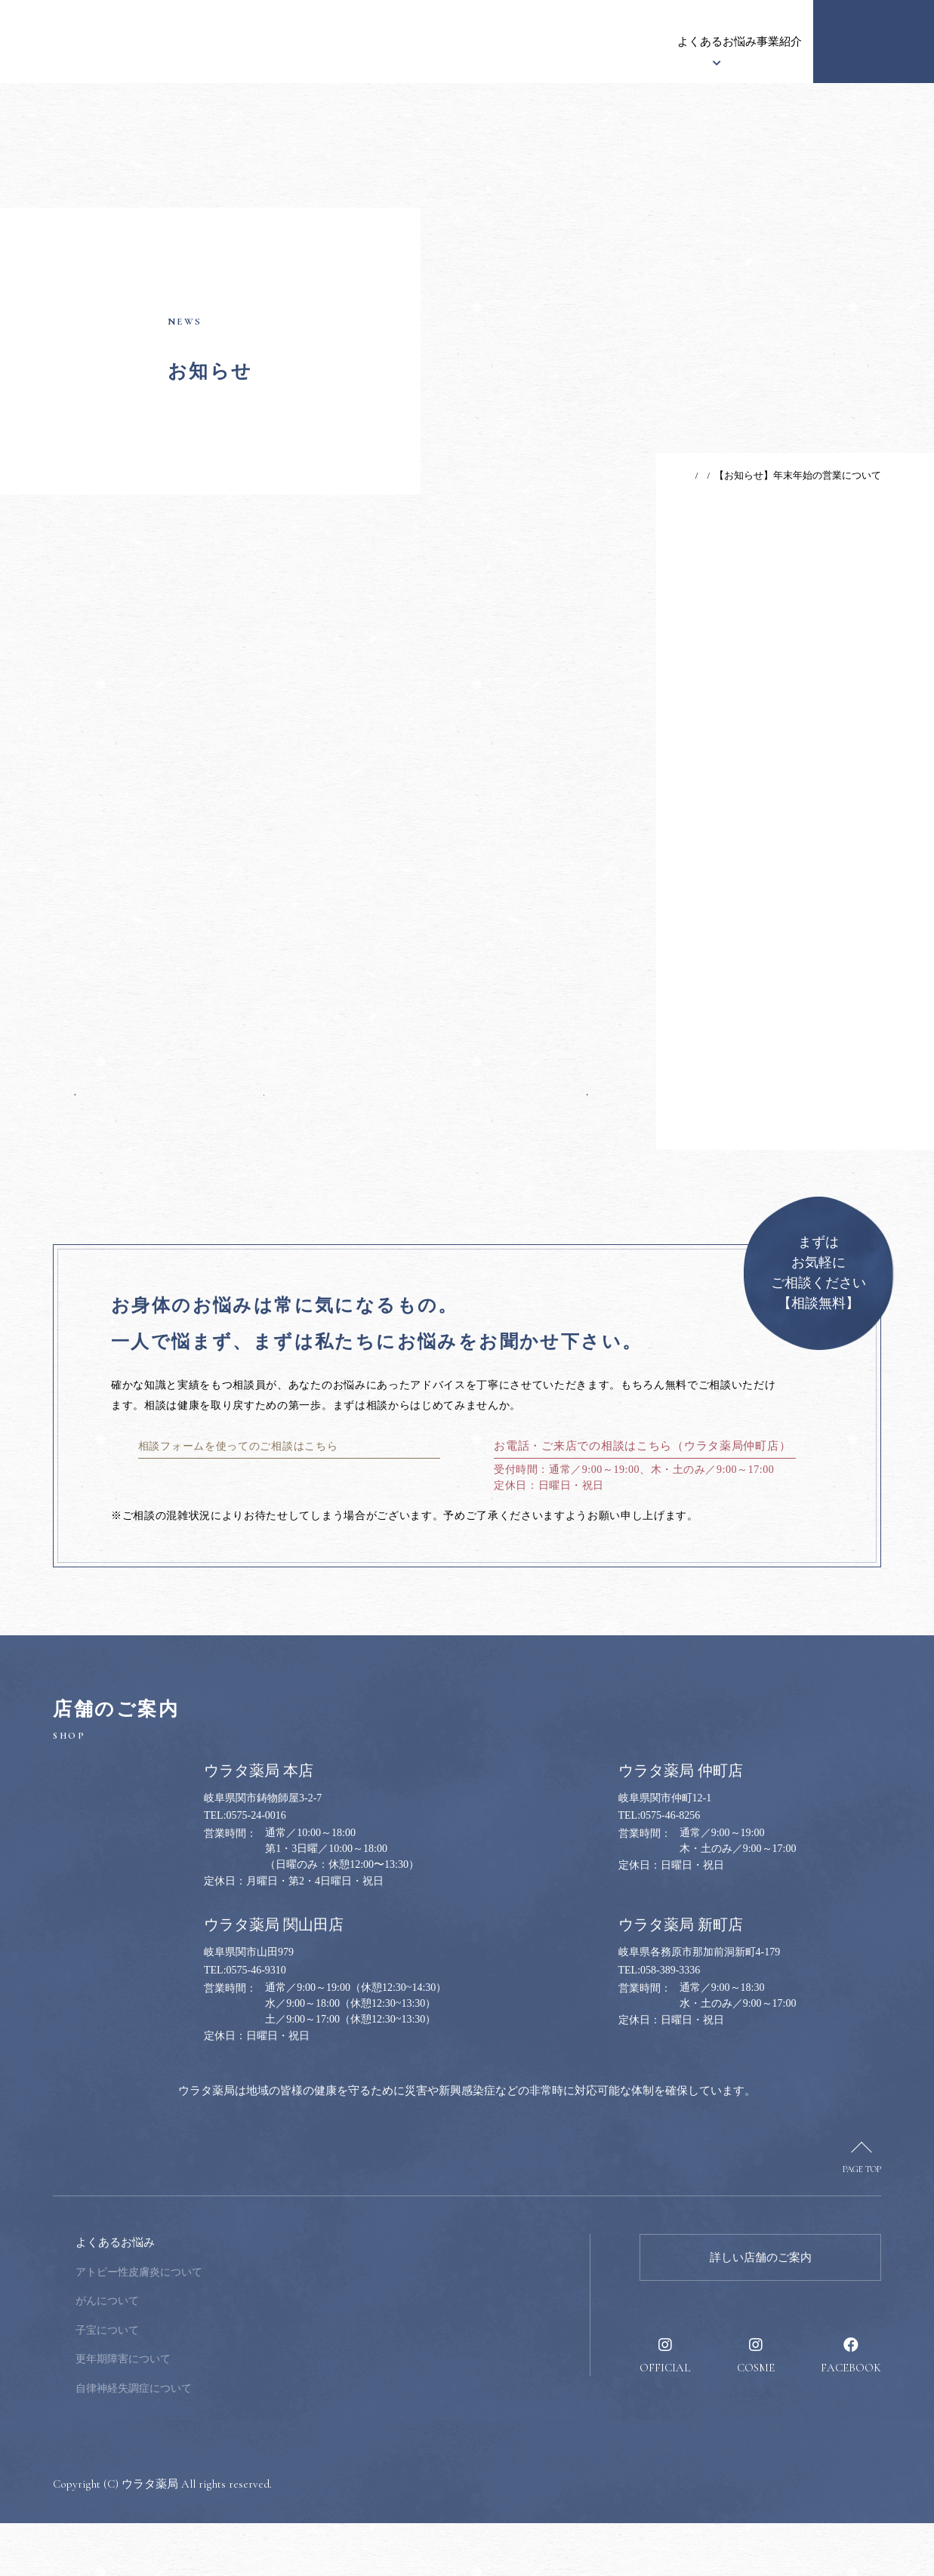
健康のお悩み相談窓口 (874, 42)
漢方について (424, 42)
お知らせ (221, 42)
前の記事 (104, 1115)
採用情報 (762, 42)
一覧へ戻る (331, 1115)
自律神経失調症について (235, 2441)
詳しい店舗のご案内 (761, 2310)
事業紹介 (604, 42)
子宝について (209, 2383)
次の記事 (559, 1115)
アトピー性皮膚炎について (240, 2325)
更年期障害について (225, 2411)
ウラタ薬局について (317, 42)
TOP (642, 475)
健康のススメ (683, 42)
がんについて (209, 2353)
